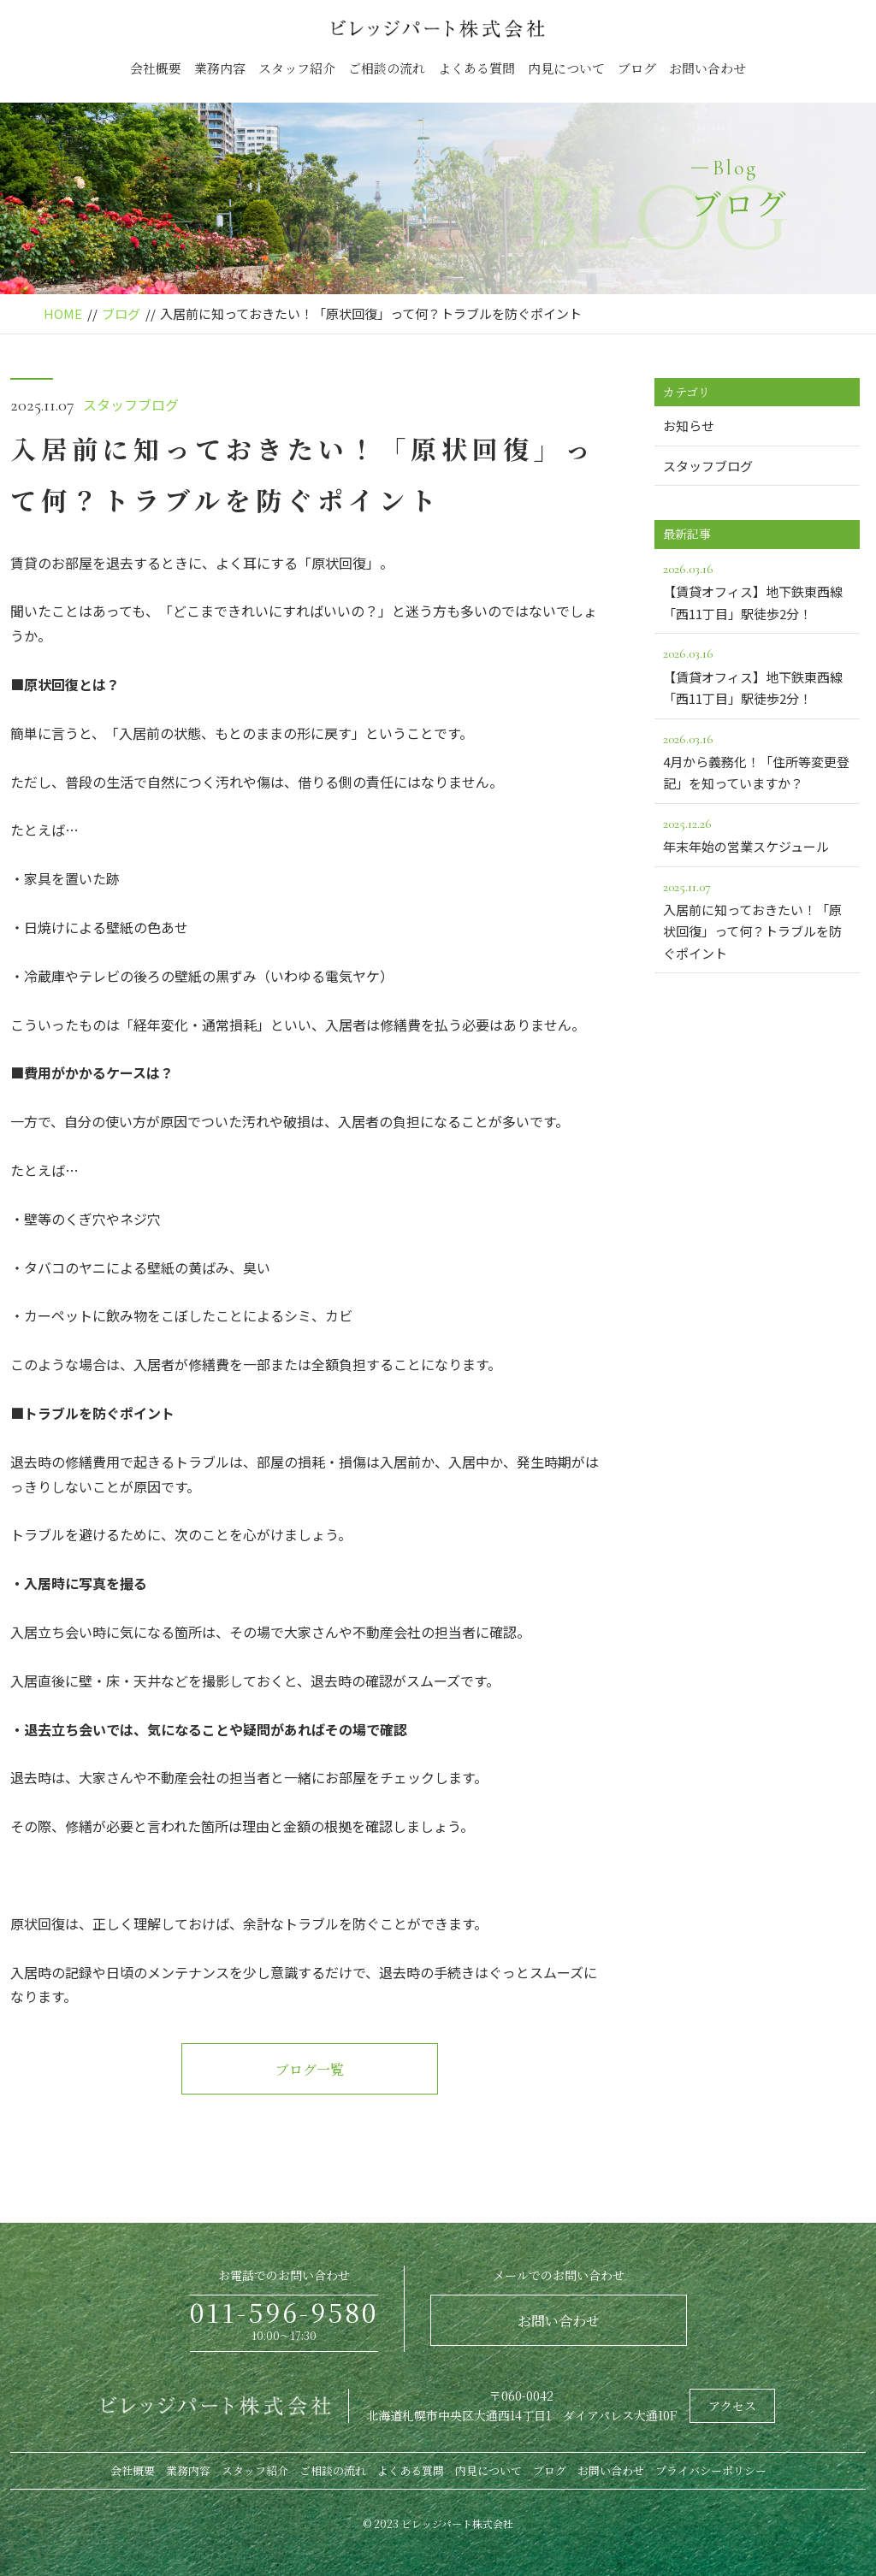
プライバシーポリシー (710, 2470)
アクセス (732, 2405)
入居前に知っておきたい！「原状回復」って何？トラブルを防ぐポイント (757, 919)
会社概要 (155, 68)
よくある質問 (476, 68)
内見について (566, 68)
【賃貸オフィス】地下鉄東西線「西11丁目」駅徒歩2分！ (757, 590)
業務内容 (220, 68)
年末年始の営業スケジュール (757, 833)
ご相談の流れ (386, 68)
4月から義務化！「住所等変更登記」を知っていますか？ (757, 760)
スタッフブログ (131, 404)
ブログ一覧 (309, 2069)
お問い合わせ (707, 68)
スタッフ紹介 (296, 68)
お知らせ (688, 425)
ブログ (637, 68)
